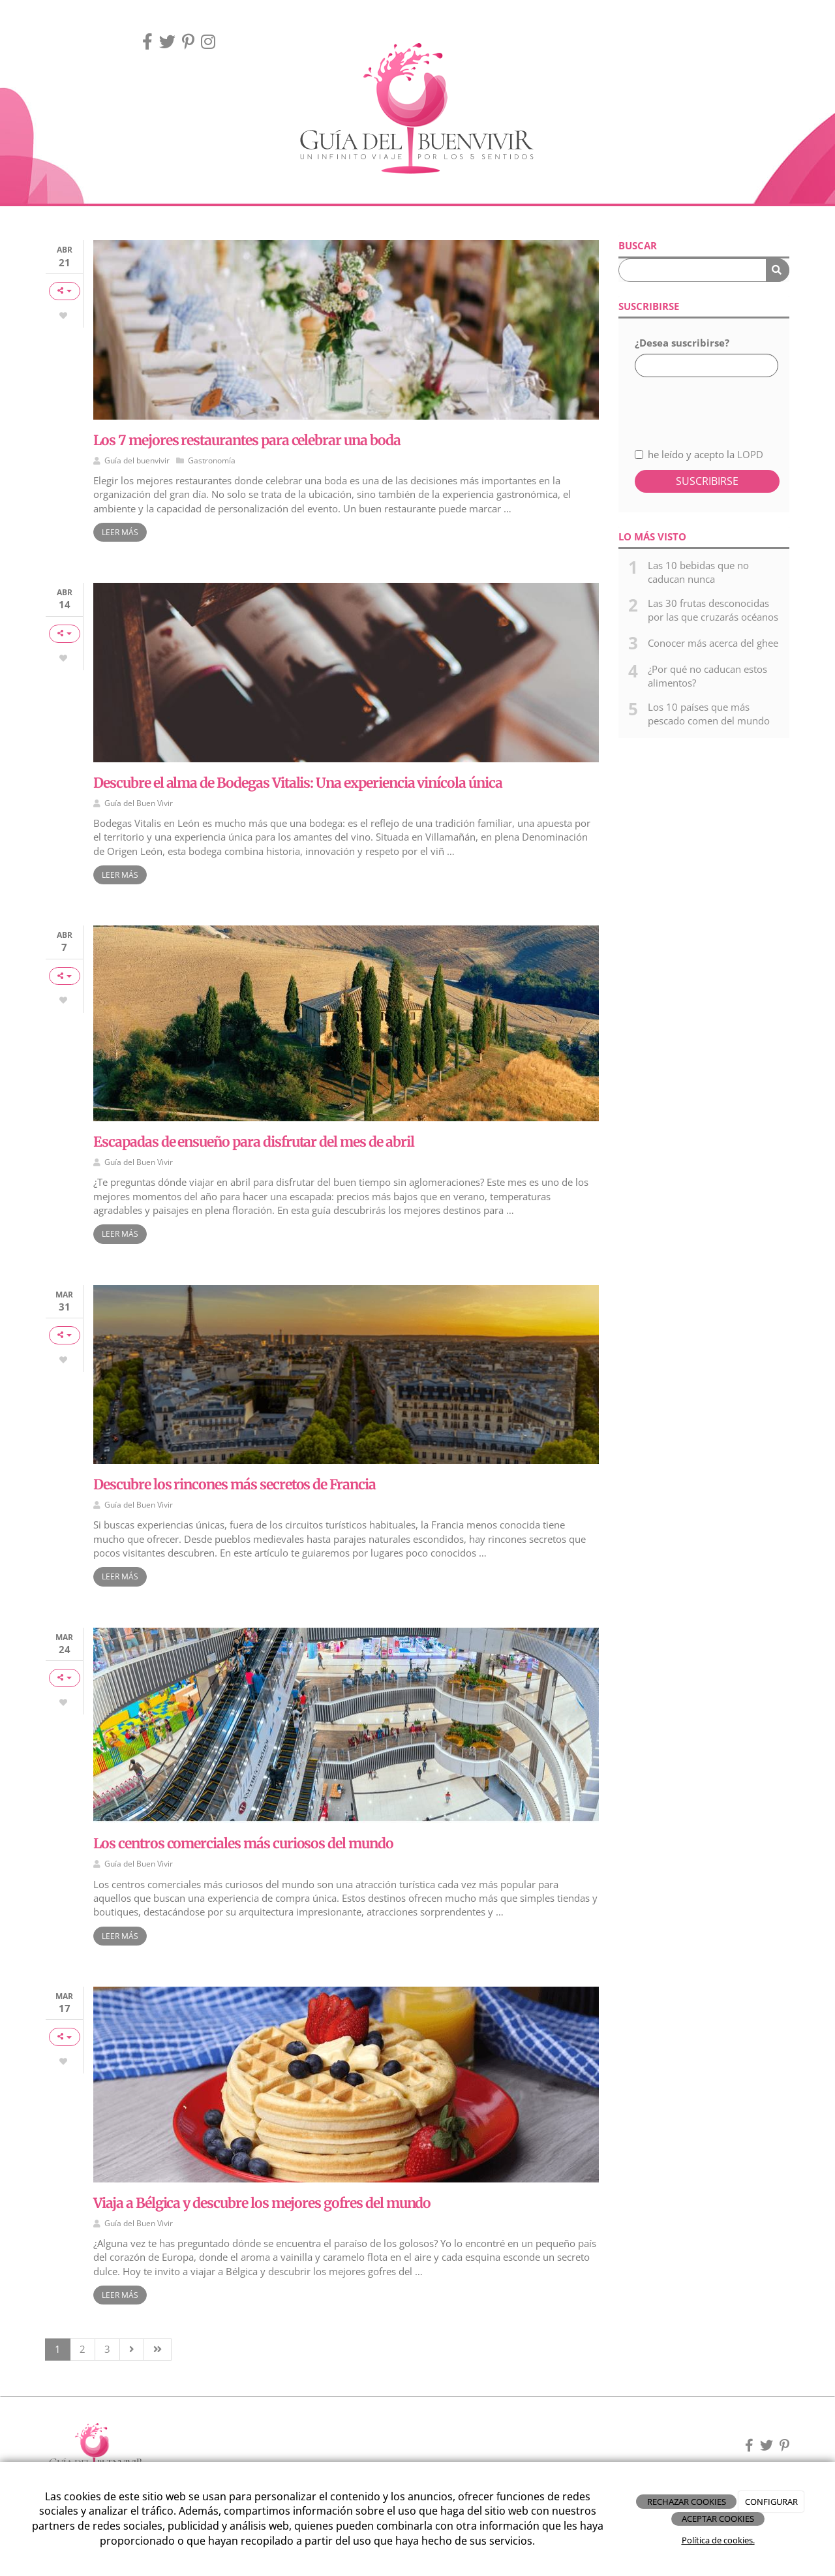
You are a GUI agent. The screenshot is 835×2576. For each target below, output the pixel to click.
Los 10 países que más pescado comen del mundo (709, 713)
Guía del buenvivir (137, 460)
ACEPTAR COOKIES (718, 2518)
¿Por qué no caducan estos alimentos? (707, 675)
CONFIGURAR (771, 2501)
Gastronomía (211, 460)
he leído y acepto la (699, 454)
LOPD (750, 454)
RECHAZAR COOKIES (686, 2501)
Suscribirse (707, 481)
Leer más (120, 532)
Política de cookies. (718, 2540)
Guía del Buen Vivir (138, 803)
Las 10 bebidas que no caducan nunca (698, 572)
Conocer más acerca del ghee (713, 642)
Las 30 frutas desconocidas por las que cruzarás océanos (713, 610)
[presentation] (704, 405)
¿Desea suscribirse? (682, 342)
